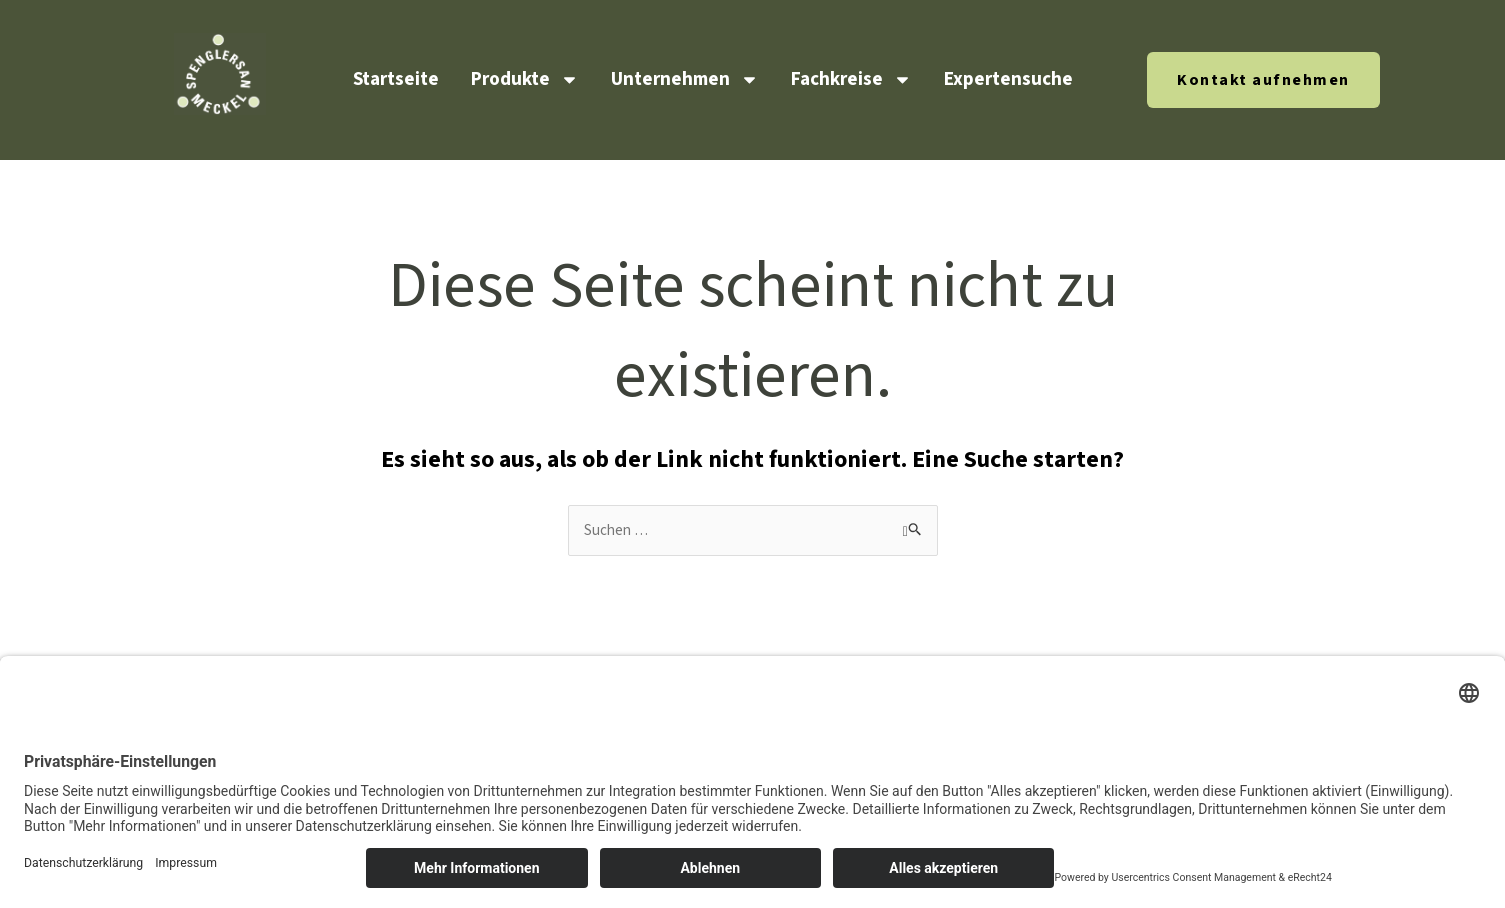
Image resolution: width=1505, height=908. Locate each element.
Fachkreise (851, 79)
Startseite (396, 79)
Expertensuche (1008, 79)
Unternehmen (685, 79)
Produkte (525, 79)
